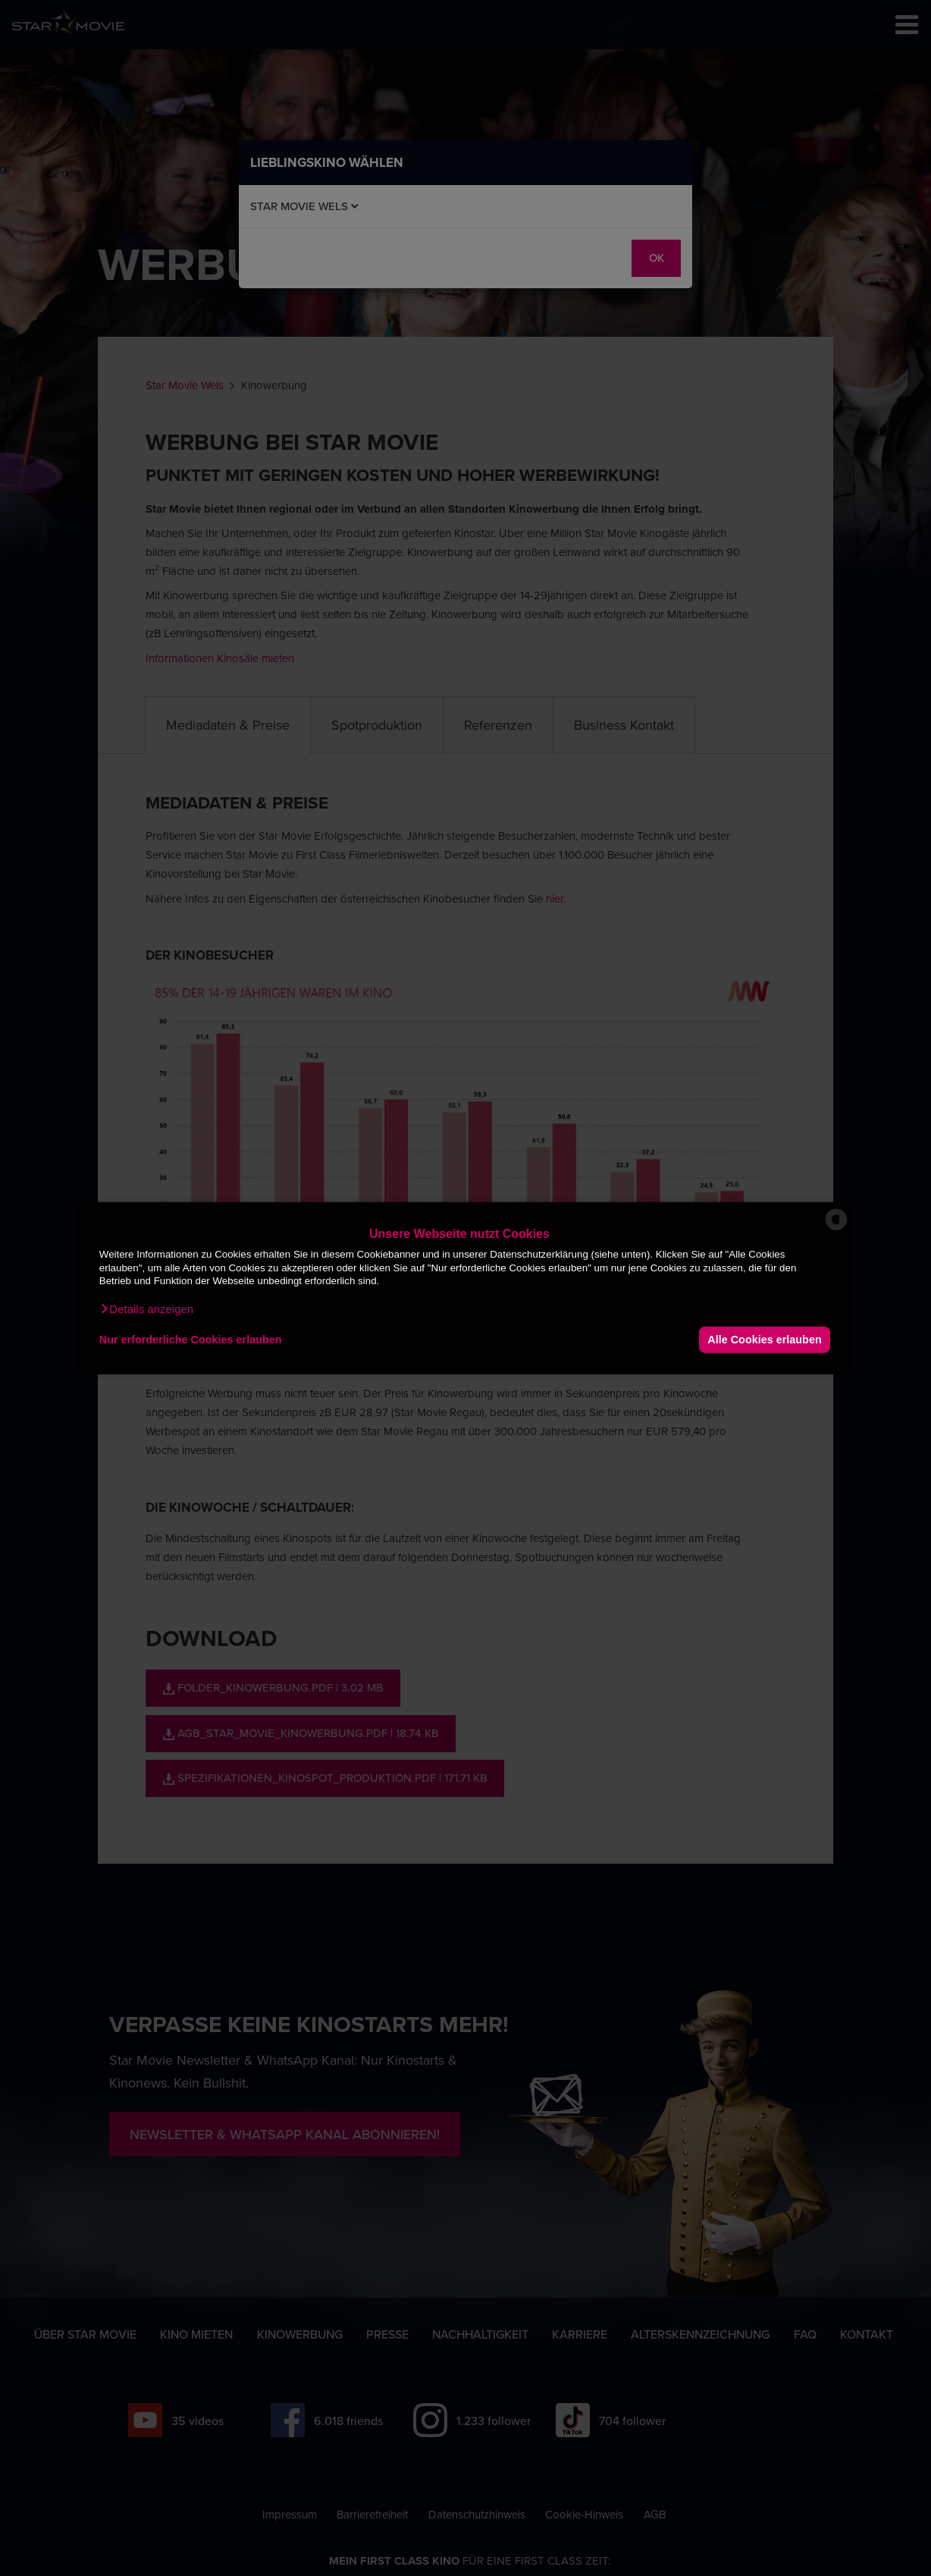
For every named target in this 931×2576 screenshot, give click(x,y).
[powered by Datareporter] (836, 1229)
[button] (146, 1308)
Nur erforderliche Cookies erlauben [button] (190, 1340)
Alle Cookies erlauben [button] (764, 1340)
